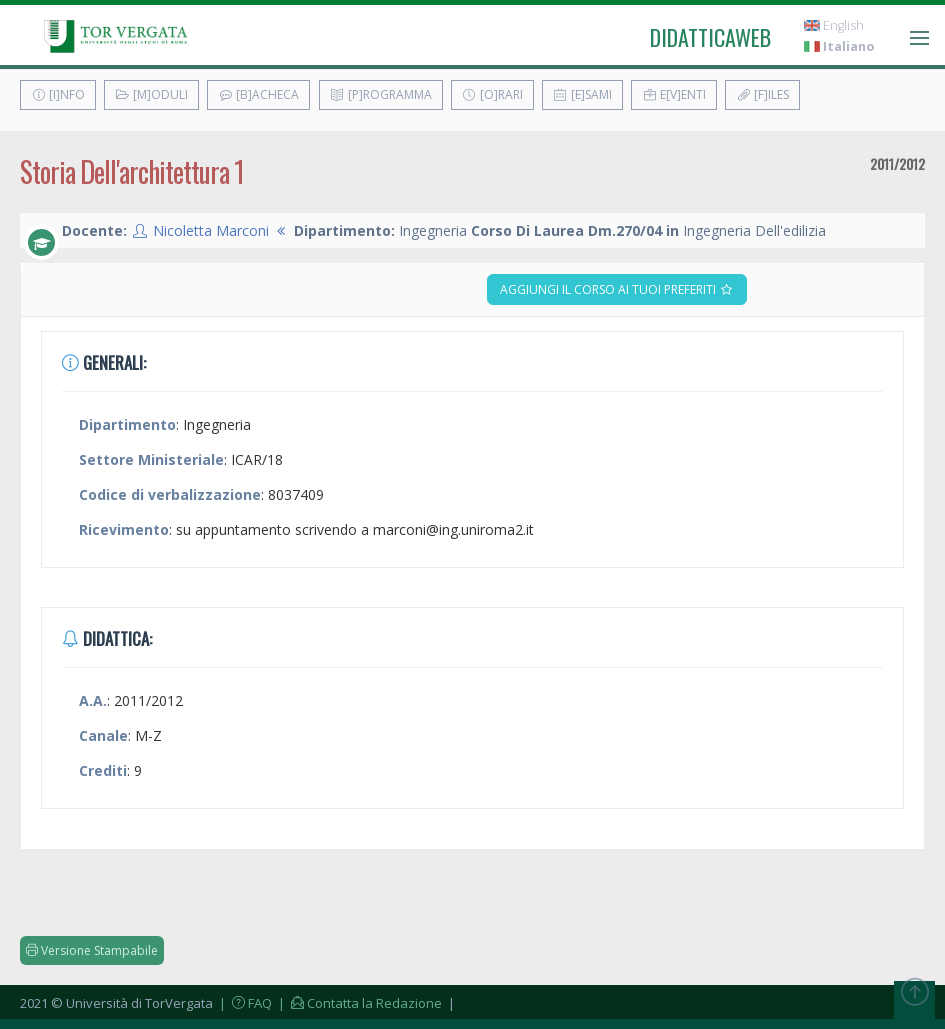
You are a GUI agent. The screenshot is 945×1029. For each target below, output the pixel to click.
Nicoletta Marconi (211, 230)
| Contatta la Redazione (358, 1003)
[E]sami (582, 94)
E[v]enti (674, 94)
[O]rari (492, 94)
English (834, 25)
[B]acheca (258, 94)
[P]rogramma (381, 94)
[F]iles (762, 94)
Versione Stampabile (92, 950)
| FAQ (244, 1003)
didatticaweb (710, 37)
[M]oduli (151, 94)
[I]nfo (58, 94)
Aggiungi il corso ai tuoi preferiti (617, 289)
